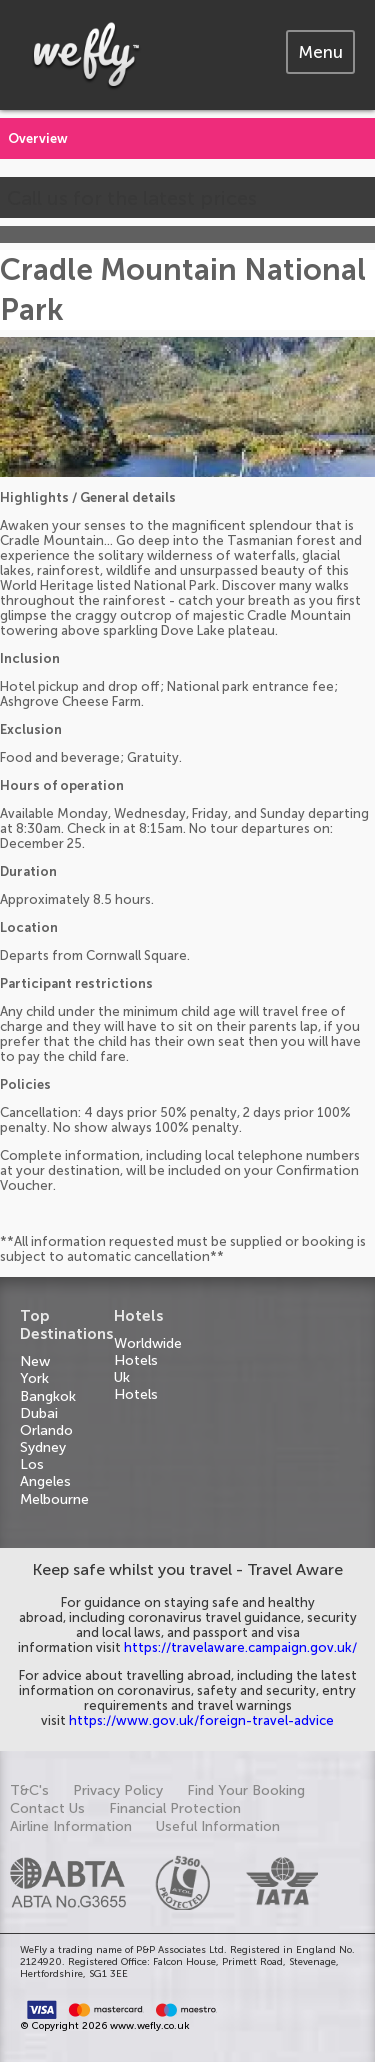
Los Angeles (45, 1473)
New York (35, 1370)
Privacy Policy (118, 1790)
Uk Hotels (136, 1386)
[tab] (320, 52)
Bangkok (48, 1396)
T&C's (29, 1790)
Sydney (43, 1447)
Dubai (39, 1413)
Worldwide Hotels (148, 1352)
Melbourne (54, 1499)
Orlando (46, 1430)
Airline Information (71, 1826)
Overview (38, 138)
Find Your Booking (246, 1790)
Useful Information (218, 1826)
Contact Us (47, 1808)
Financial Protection (175, 1808)
